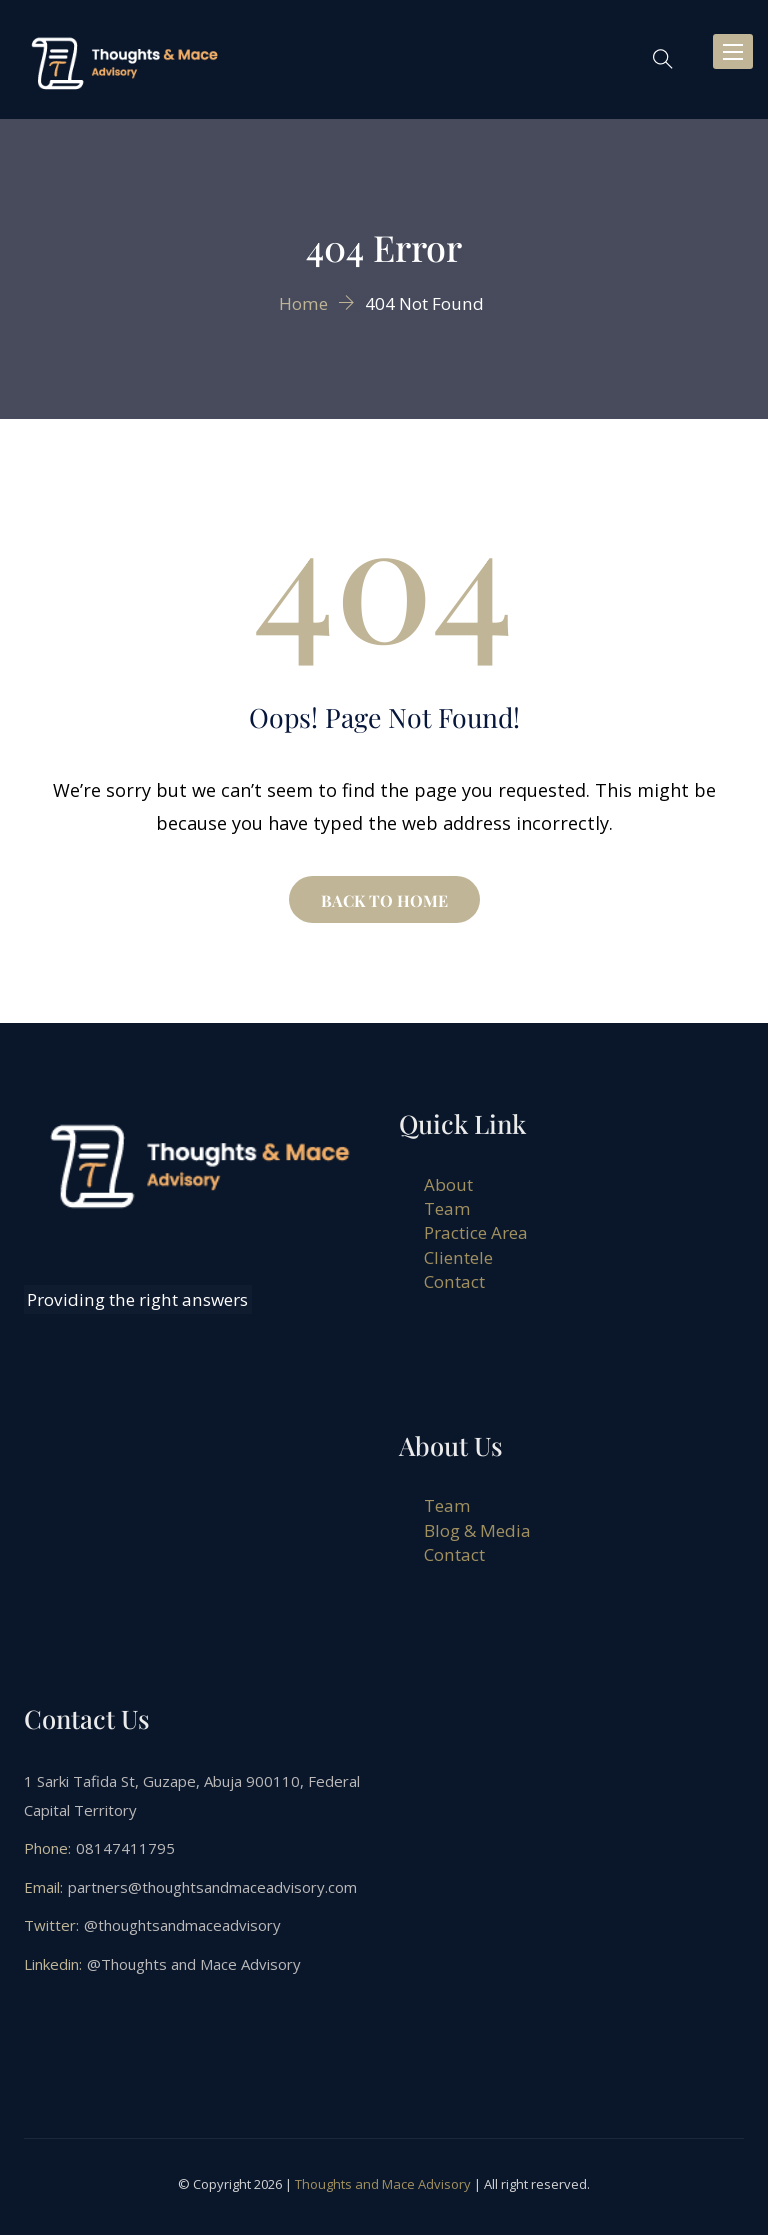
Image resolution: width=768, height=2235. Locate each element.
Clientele (458, 1257)
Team (447, 1208)
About (448, 1184)
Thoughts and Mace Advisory (383, 2184)
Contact (454, 1281)
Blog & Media (477, 1530)
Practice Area (476, 1232)
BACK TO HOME (384, 900)
